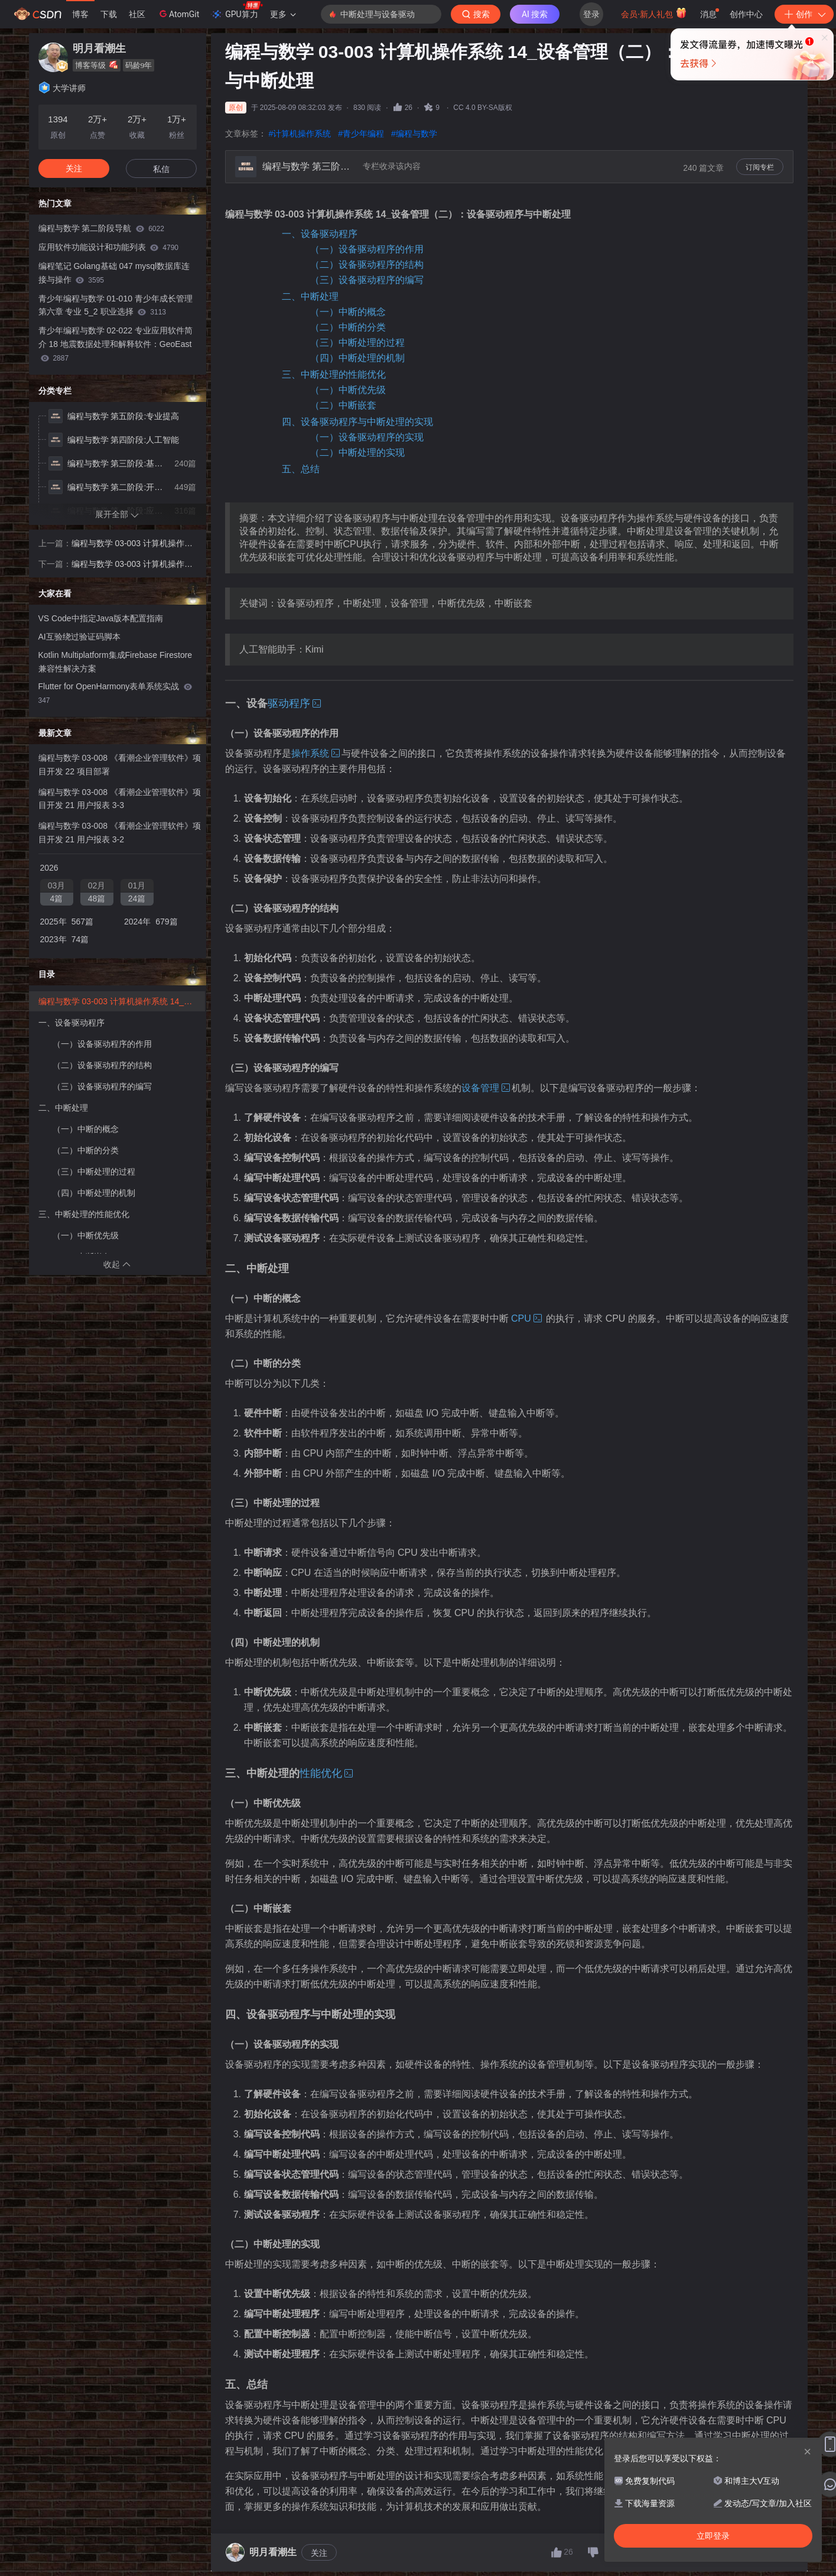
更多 (283, 14)
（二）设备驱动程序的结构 (367, 264)
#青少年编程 (361, 133)
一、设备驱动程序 (319, 234)
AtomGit (178, 14)
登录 (591, 14)
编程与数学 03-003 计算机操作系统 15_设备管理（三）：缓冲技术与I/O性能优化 (133, 565)
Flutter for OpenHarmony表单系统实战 (115, 693)
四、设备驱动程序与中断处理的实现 (357, 422)
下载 (108, 14)
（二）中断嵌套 (343, 405)
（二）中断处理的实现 (357, 452)
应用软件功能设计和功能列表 (108, 247)
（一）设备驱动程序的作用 (367, 249)
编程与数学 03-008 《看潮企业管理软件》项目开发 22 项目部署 (119, 764)
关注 (319, 2553)
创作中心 (746, 14)
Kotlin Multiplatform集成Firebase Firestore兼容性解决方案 (115, 661)
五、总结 (301, 469)
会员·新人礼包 (654, 13)
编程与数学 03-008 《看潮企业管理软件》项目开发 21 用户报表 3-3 (119, 798)
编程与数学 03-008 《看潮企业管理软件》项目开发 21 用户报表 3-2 (119, 832)
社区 (137, 14)
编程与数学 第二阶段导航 (101, 228)
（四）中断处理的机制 (357, 358)
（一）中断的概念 (348, 312)
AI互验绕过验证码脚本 (79, 636)
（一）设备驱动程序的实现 (367, 437)
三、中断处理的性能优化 (334, 374)
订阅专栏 (760, 167)
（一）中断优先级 (348, 390)
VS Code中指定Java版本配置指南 (101, 618)
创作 (804, 14)
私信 (161, 169)
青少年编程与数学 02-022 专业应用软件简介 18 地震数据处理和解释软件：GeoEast (115, 344)
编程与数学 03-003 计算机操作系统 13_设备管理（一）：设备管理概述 (133, 544)
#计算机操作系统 (300, 133)
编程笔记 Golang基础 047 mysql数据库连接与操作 (114, 272)
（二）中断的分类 (348, 327)
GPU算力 (236, 10)
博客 (80, 14)
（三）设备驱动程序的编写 (367, 280)
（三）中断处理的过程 (357, 343)
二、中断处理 (310, 296)
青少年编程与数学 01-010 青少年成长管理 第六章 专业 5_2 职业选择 (115, 305)
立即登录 (504, 112)
